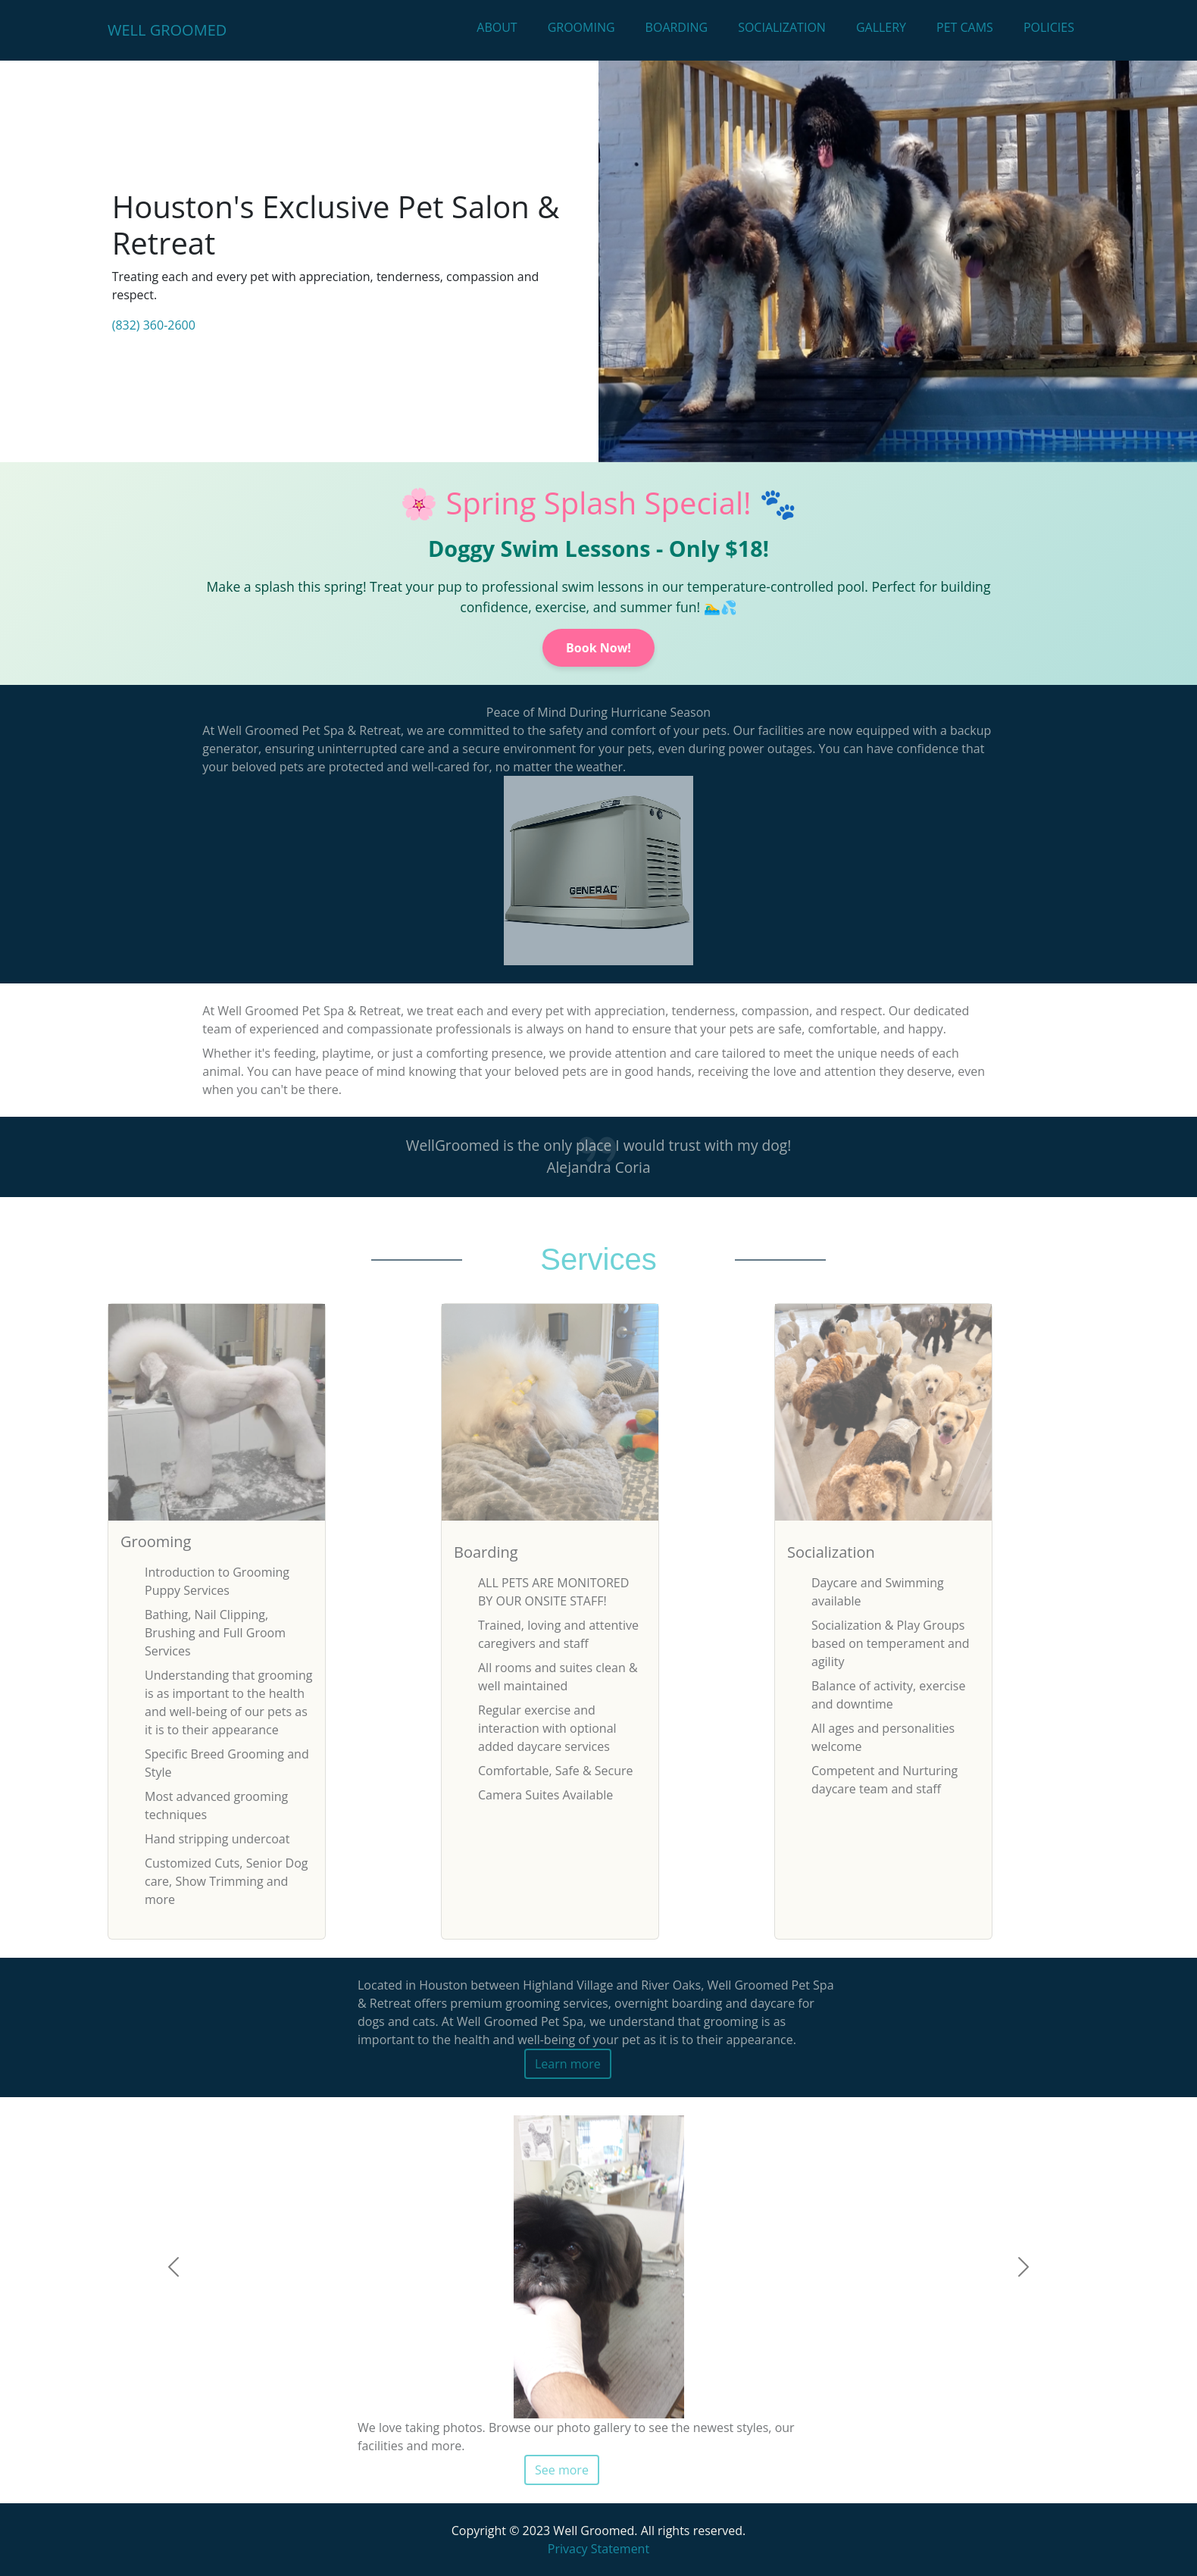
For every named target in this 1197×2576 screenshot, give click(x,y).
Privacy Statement (598, 2548)
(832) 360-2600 (153, 325)
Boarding (676, 27)
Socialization (782, 27)
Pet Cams (964, 27)
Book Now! (598, 647)
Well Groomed (167, 30)
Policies (1049, 27)
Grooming (581, 27)
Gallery (881, 27)
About (497, 27)
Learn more (568, 2063)
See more (562, 2470)
